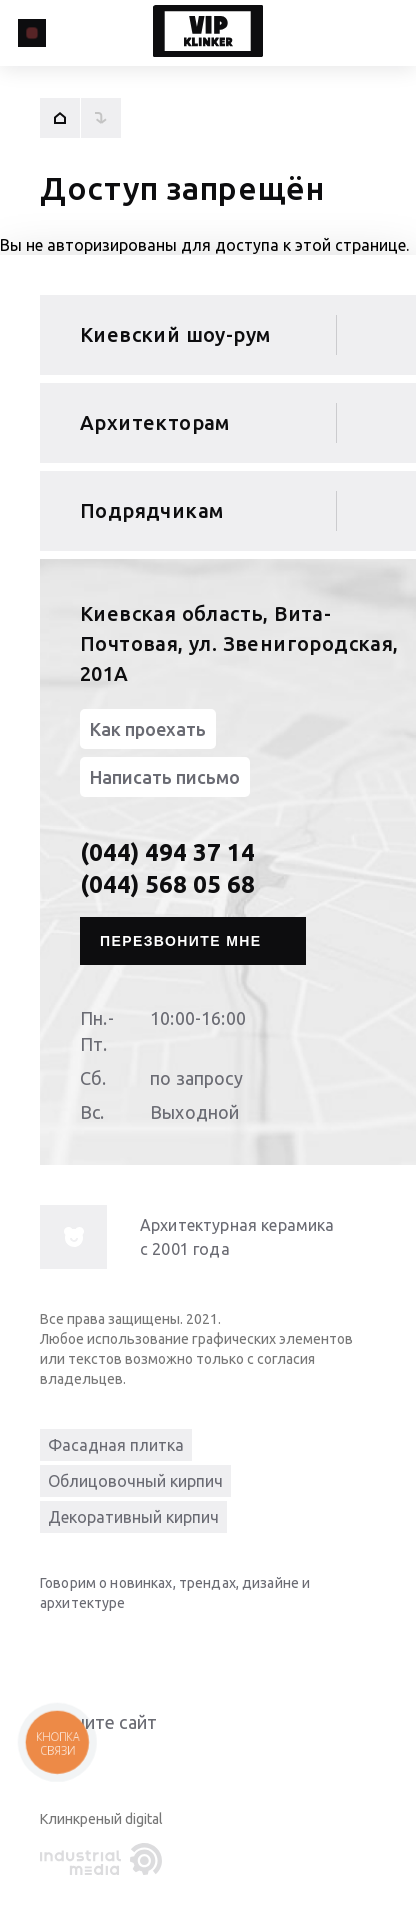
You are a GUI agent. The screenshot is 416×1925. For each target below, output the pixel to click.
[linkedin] (60, 1649)
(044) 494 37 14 (167, 852)
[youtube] (100, 1649)
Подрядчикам (151, 510)
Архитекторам (155, 422)
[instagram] (180, 1649)
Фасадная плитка (116, 1445)
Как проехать (148, 729)
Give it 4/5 (124, 1762)
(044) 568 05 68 (167, 884)
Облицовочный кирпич (135, 1481)
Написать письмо (165, 777)
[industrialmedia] (105, 1860)
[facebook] (140, 1649)
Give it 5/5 (148, 1762)
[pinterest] (220, 1649)
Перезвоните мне (181, 941)
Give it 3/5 (100, 1762)
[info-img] (73, 1237)
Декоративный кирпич (133, 1517)
